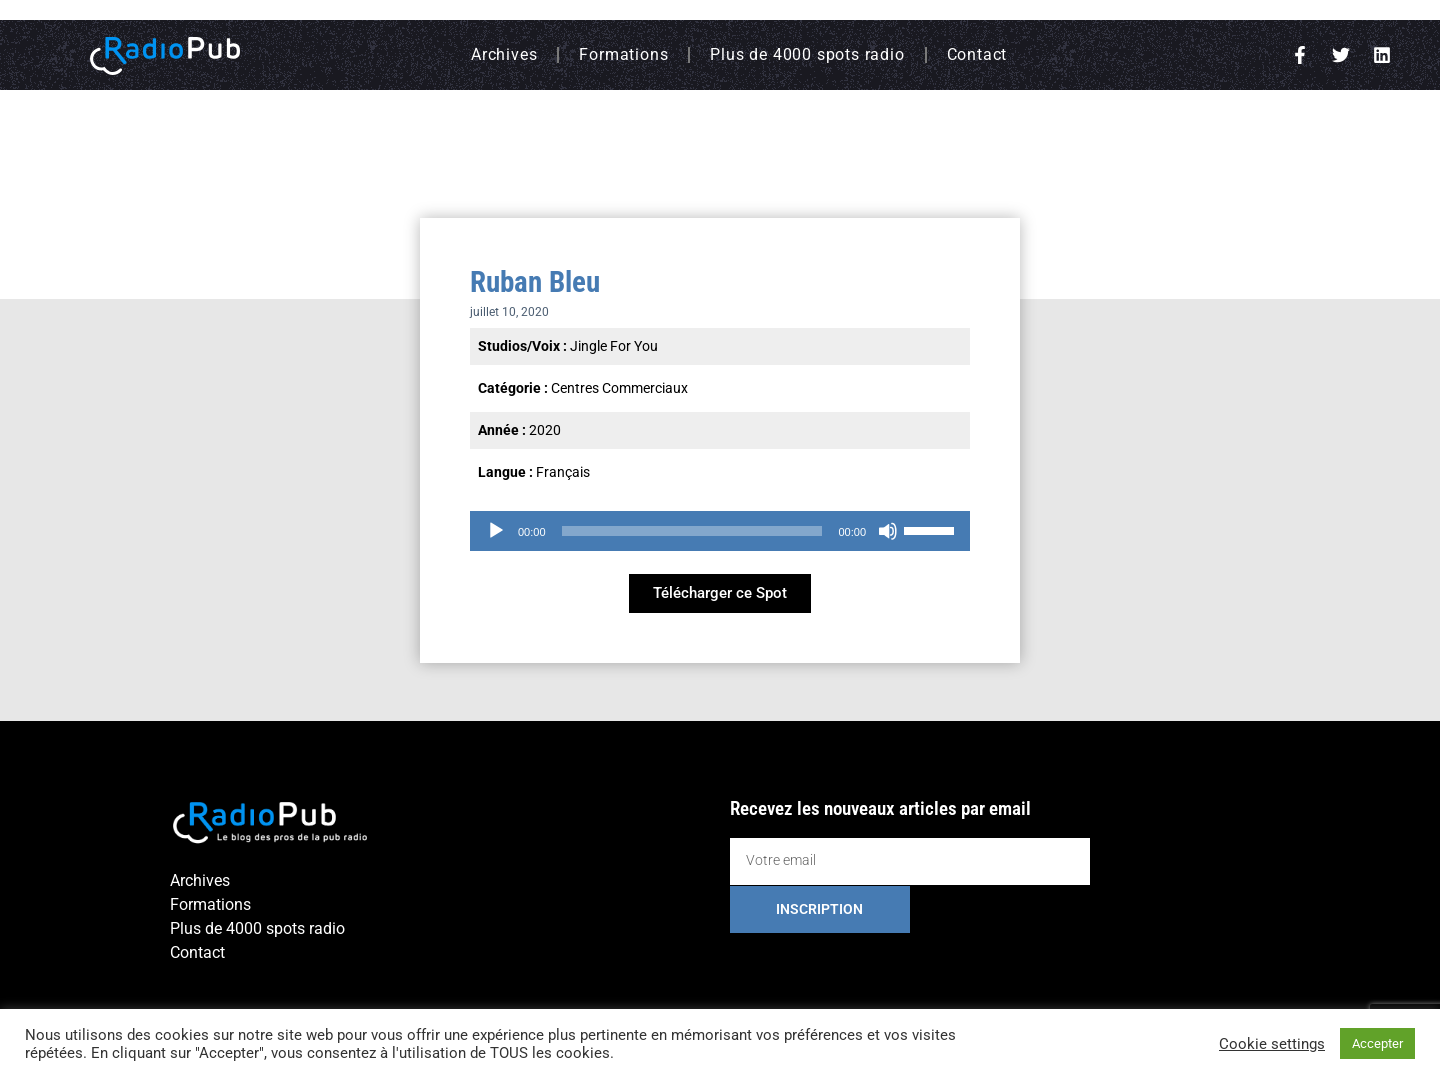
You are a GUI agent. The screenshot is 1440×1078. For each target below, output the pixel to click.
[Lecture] (496, 531)
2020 (545, 430)
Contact (977, 54)
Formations (623, 54)
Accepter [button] (1377, 1043)
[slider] (692, 531)
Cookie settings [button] (1272, 1044)
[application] (720, 531)
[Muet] (888, 531)
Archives (504, 54)
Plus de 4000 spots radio (807, 54)
